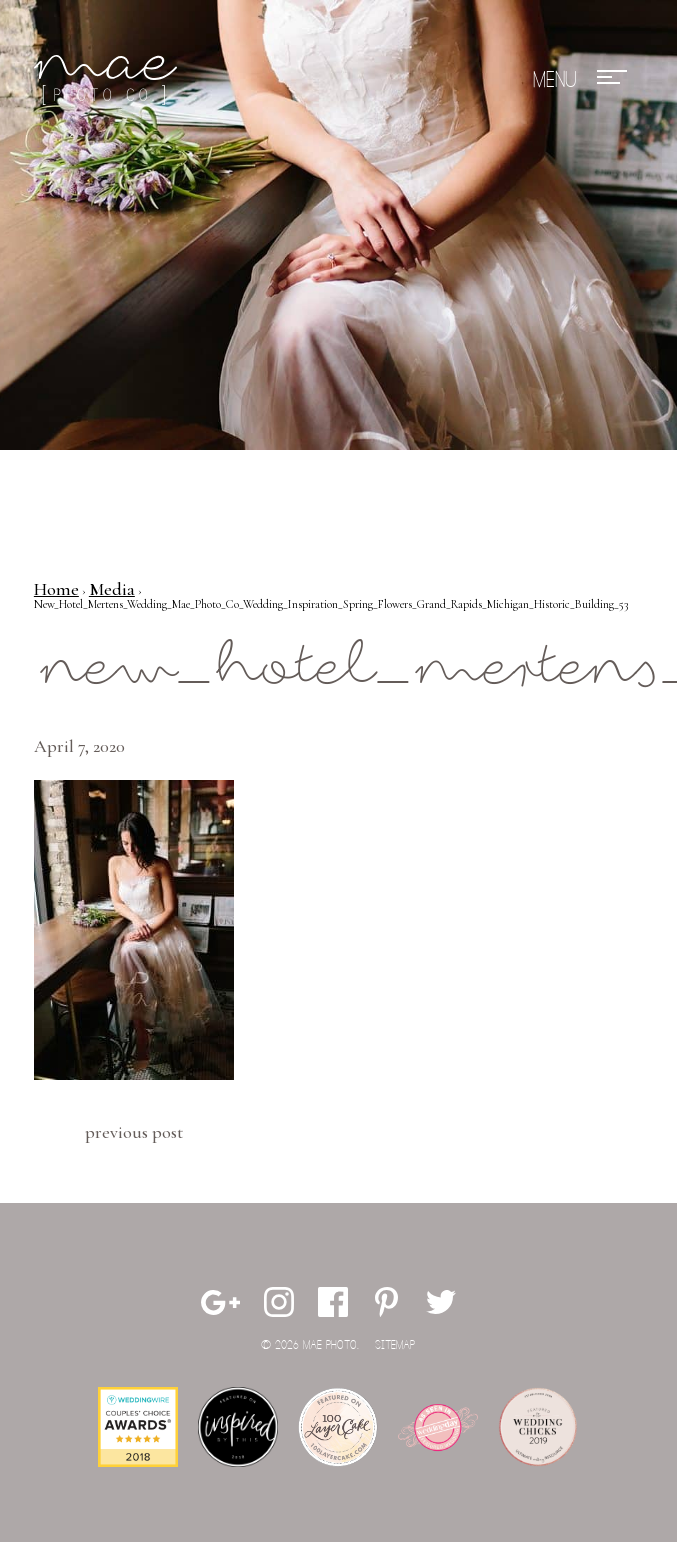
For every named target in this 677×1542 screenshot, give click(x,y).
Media (112, 589)
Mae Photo (109, 80)
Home (56, 589)
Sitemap (395, 1345)
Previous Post (134, 1132)
